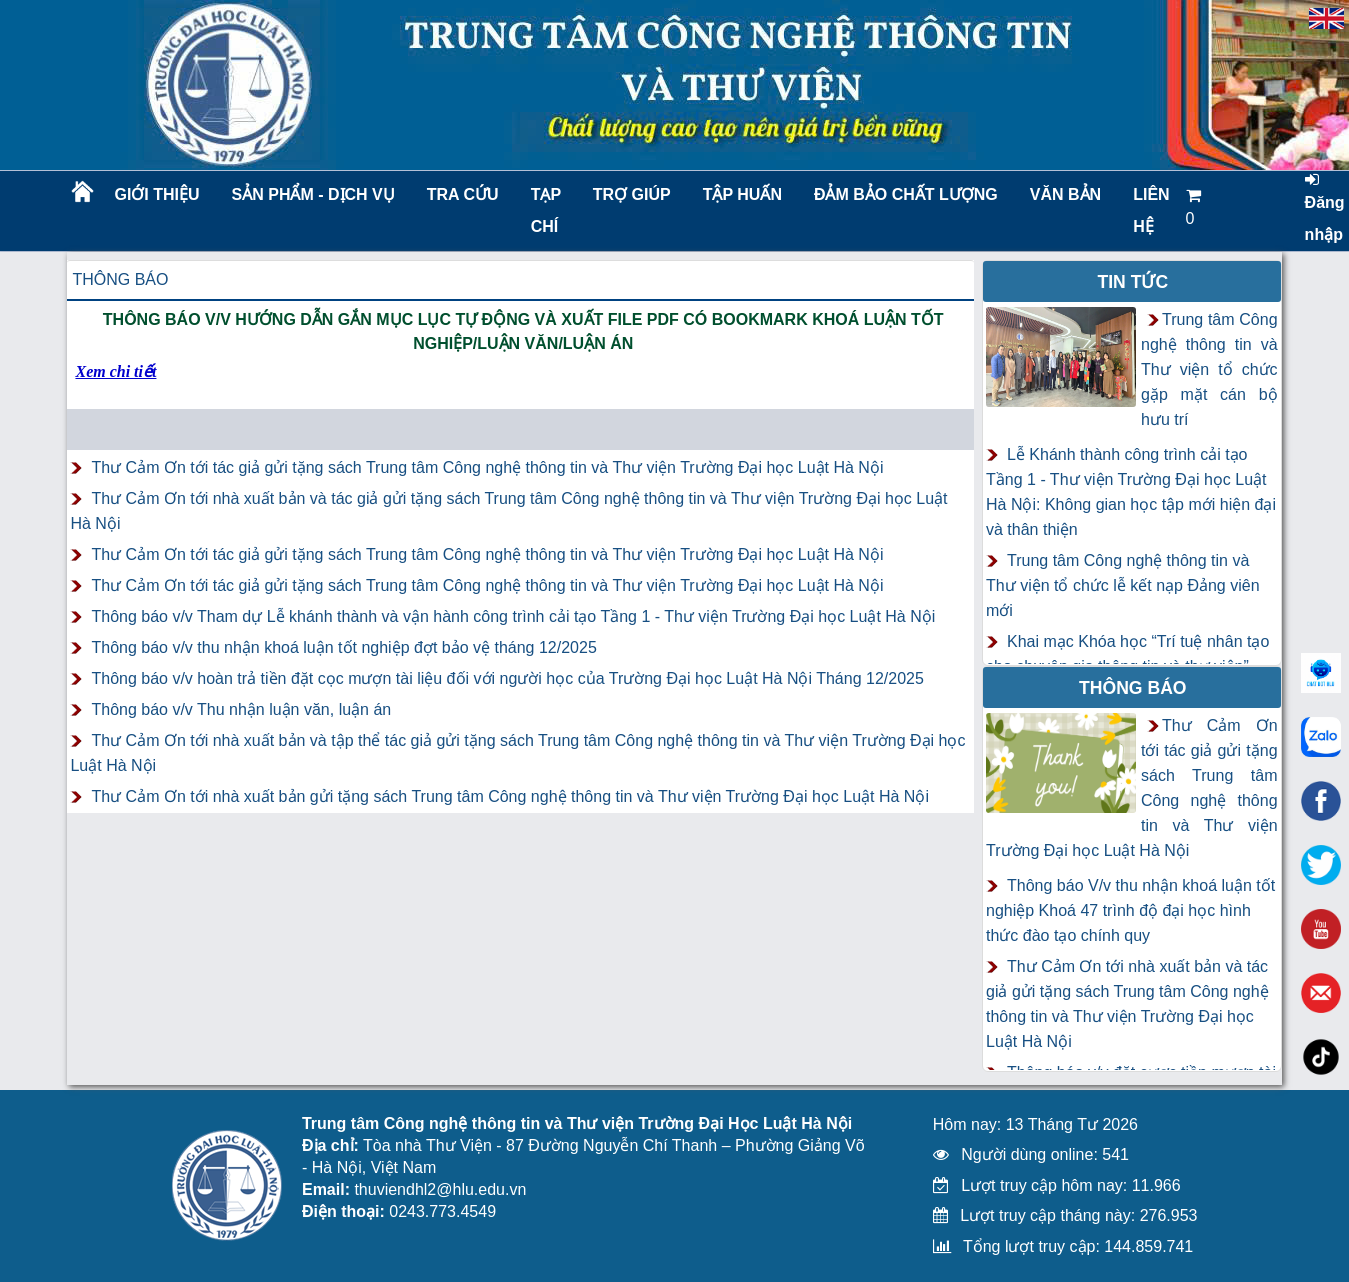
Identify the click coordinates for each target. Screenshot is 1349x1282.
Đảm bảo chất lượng (903, 194)
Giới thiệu (156, 194)
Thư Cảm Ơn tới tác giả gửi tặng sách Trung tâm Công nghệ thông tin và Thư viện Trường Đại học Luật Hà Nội (487, 467)
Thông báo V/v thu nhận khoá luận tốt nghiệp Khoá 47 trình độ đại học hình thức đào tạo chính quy (1130, 910)
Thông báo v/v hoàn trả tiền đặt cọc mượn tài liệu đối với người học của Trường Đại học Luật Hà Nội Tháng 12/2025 (507, 678)
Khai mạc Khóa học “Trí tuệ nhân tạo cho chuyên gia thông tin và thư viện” (1127, 654)
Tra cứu (463, 194)
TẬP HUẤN (742, 194)
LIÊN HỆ (1151, 210)
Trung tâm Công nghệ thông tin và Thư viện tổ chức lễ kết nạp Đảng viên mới (1123, 585)
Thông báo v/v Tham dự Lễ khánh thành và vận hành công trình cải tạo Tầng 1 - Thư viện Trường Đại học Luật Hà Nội (513, 616)
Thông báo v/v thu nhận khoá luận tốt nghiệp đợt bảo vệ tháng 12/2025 (343, 647)
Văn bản (1065, 194)
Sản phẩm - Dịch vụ (312, 194)
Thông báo (120, 279)
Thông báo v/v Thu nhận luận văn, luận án (241, 709)
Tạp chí (546, 210)
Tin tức (1132, 282)
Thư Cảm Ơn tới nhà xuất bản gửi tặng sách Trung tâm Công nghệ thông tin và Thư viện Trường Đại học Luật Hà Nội (510, 796)
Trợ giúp (632, 194)
